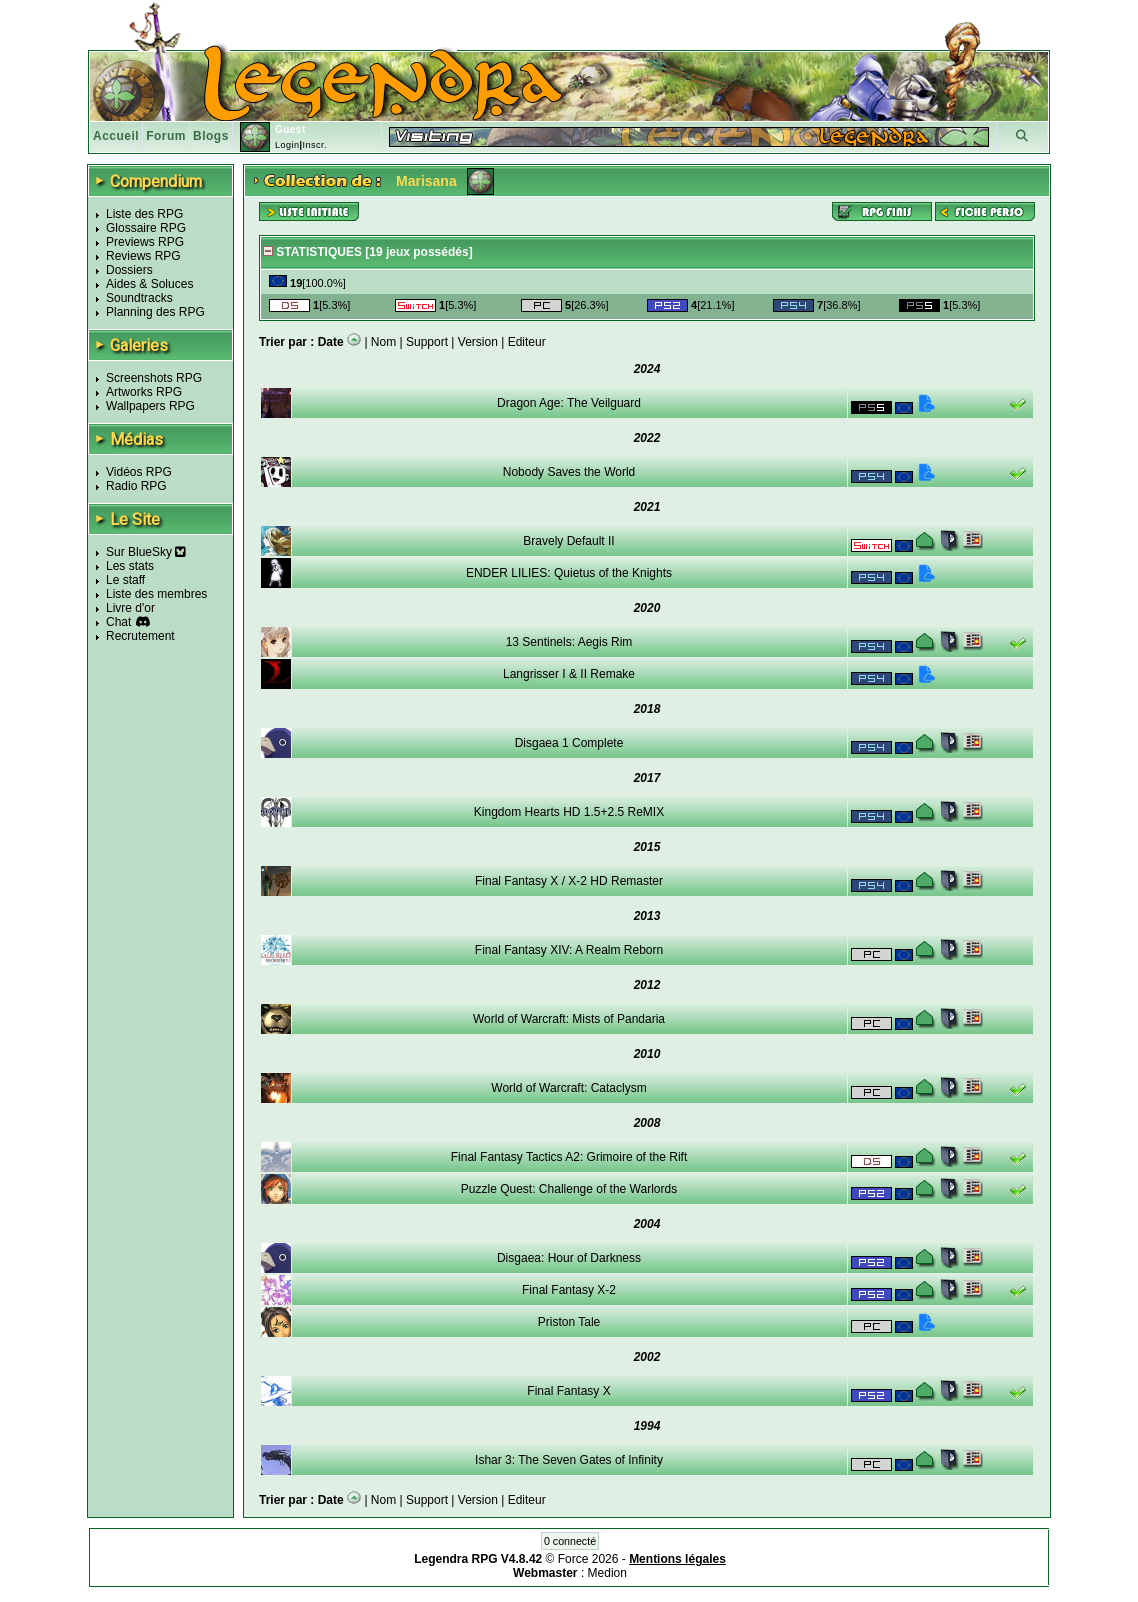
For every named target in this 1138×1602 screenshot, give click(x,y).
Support (427, 342)
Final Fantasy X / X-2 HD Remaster (569, 881)
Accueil (116, 136)
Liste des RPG (144, 214)
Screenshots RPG (154, 378)
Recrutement (140, 636)
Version (478, 342)
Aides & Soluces (149, 284)
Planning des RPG (155, 312)
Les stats (130, 566)
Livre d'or (130, 608)
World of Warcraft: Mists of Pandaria (569, 1019)
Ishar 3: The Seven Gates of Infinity (569, 1460)
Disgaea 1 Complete (569, 743)
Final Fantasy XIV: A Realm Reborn (569, 950)
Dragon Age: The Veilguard (569, 403)
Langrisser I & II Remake (569, 674)
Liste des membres (156, 594)
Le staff (125, 580)
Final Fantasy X (568, 1391)
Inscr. (314, 145)
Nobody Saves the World (569, 472)
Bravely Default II (568, 541)
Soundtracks (139, 298)
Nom (383, 342)
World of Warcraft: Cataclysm (568, 1088)
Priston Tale (569, 1322)
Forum (166, 136)
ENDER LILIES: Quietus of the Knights (569, 573)
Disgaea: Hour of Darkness (569, 1258)
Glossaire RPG (146, 228)
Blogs (211, 136)
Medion (607, 1573)
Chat (118, 622)
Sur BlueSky (146, 552)
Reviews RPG (143, 256)
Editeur (527, 342)
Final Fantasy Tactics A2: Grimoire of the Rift (569, 1157)
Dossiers (129, 270)
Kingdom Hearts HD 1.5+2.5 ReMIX (569, 812)
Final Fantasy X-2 (569, 1290)
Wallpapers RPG (150, 406)
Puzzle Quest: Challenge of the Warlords (569, 1189)
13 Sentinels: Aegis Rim (569, 642)
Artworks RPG (144, 392)
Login (287, 145)
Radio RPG (136, 486)
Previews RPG (145, 242)
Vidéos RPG (139, 472)
